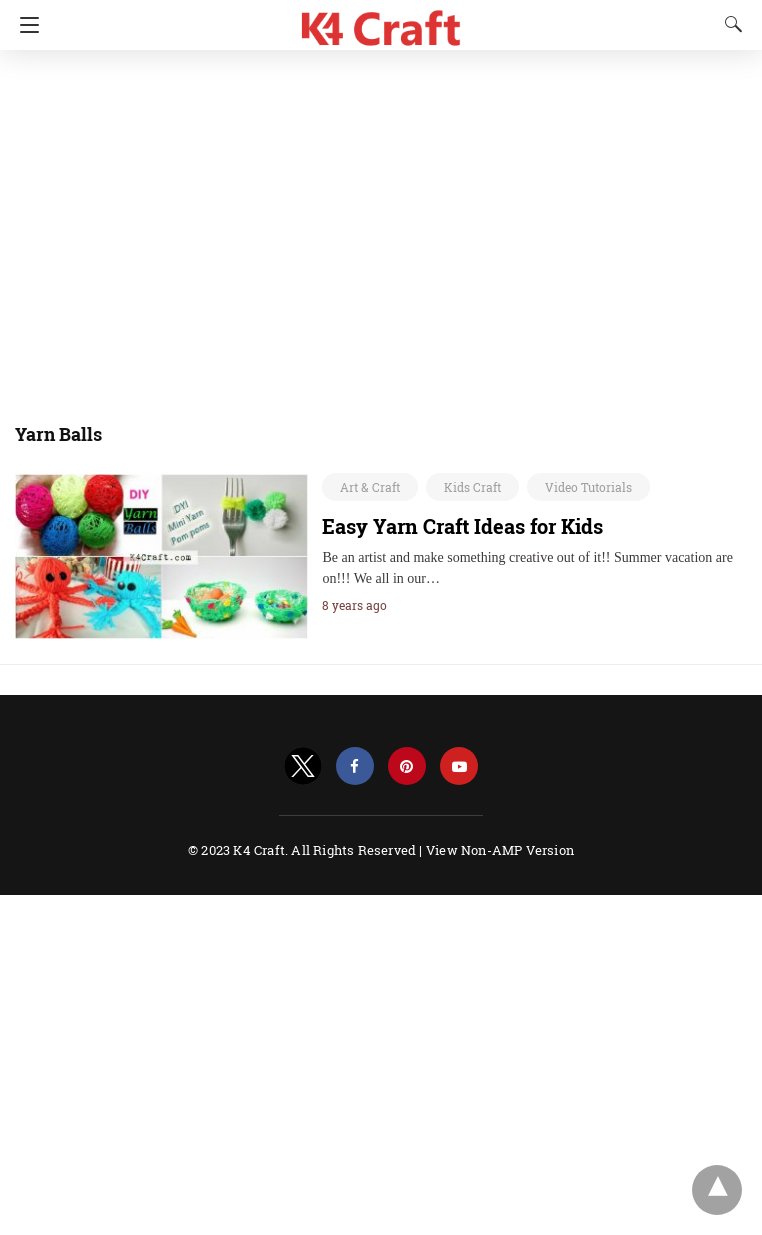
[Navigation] (24, 25)
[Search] (729, 24)
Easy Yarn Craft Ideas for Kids (462, 526)
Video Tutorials (588, 487)
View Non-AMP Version (500, 850)
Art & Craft (370, 487)
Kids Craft (472, 487)
